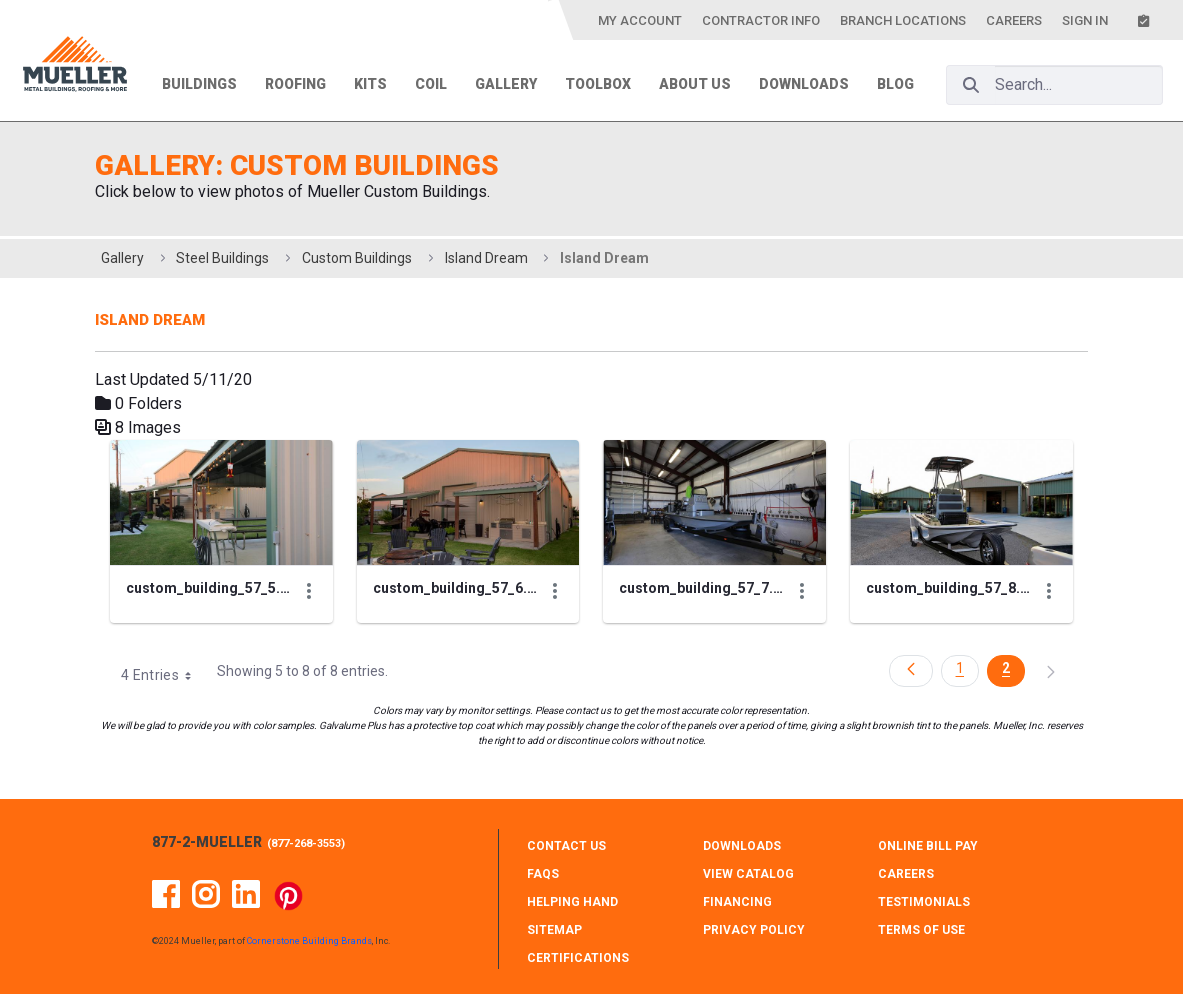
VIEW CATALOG (748, 874)
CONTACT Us (566, 846)
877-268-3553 (306, 843)
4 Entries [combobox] (163, 675)
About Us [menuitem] (695, 84)
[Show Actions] (309, 591)
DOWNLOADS (742, 846)
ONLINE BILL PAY (928, 846)
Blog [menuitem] (895, 84)
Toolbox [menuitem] (598, 84)
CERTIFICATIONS (578, 958)
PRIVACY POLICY (754, 930)
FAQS (543, 874)
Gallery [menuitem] (506, 84)
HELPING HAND (572, 902)
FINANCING (737, 902)
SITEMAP (554, 930)
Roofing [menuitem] (295, 84)
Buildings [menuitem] (199, 84)
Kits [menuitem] (370, 84)
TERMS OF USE (921, 930)
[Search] (971, 85)
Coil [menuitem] (431, 84)
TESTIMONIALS (924, 902)
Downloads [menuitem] (804, 84)
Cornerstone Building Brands (309, 941)
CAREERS (906, 874)
